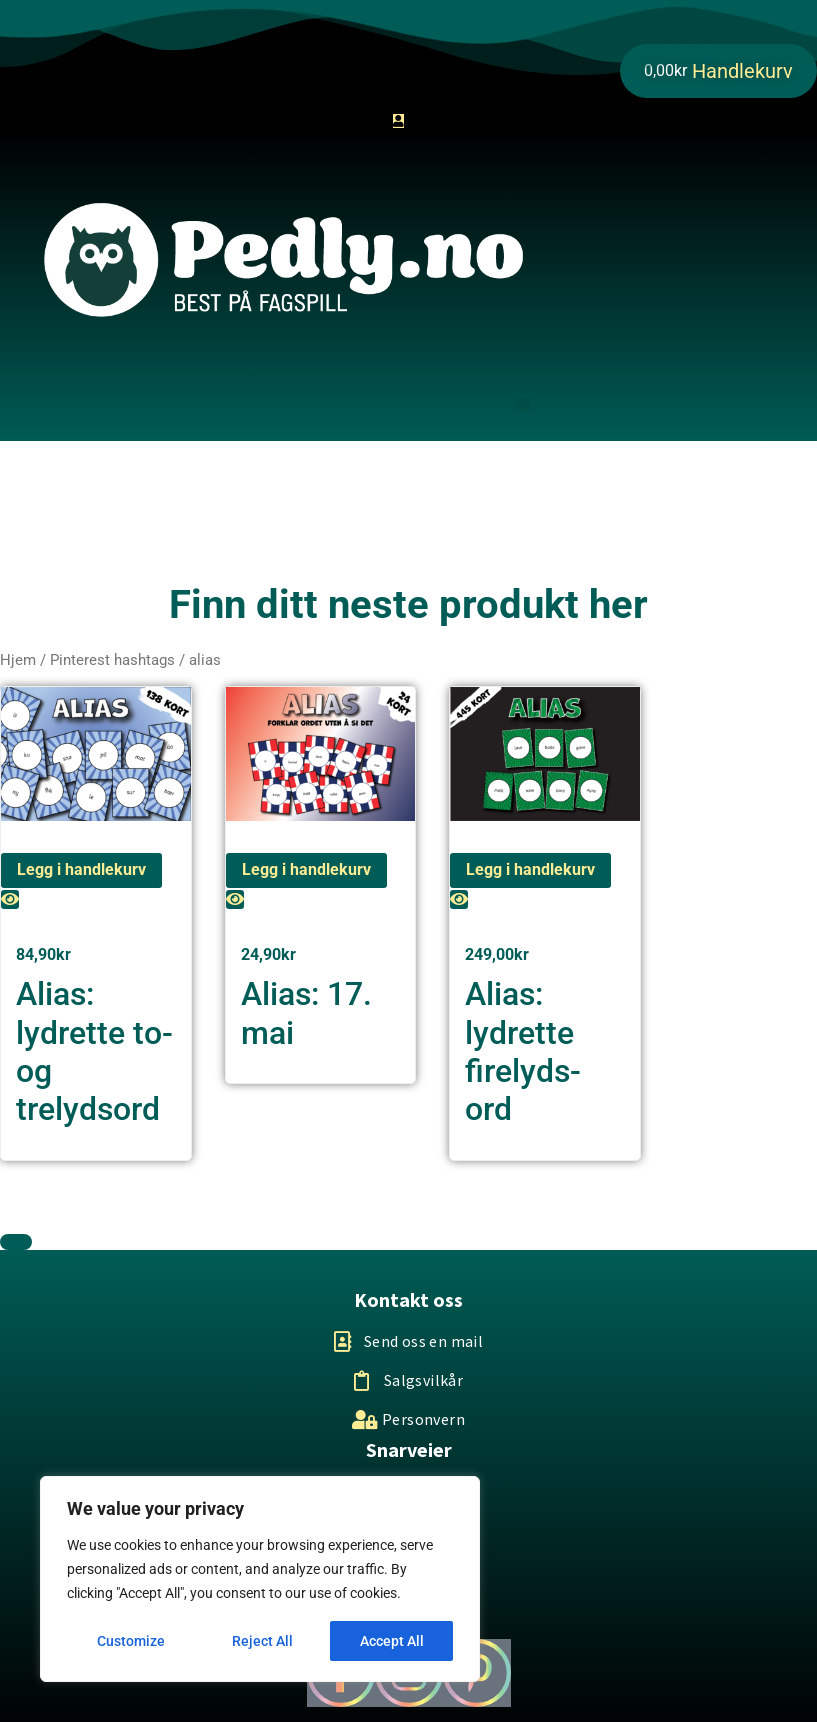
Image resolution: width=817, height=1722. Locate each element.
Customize (131, 1641)
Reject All (262, 1641)
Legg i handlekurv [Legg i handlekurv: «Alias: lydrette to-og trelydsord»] (81, 869)
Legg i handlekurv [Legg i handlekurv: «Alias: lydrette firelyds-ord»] (530, 869)
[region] (260, 1579)
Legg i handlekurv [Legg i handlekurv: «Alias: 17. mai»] (306, 869)
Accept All (392, 1641)
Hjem (18, 660)
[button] (523, 404)
